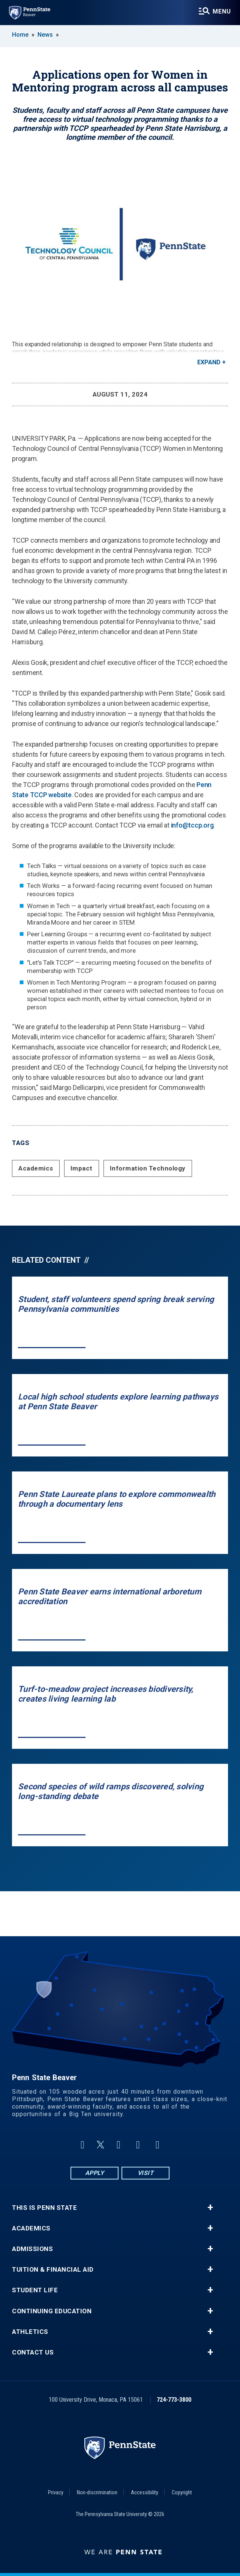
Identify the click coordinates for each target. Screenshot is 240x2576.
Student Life (35, 2290)
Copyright (182, 2492)
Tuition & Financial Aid (53, 2269)
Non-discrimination (97, 2492)
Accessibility (144, 2492)
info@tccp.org (192, 825)
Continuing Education (52, 2311)
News (45, 34)
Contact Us (33, 2352)
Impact (81, 1168)
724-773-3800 (174, 2399)
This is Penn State (44, 2207)
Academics (35, 1168)
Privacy (55, 2492)
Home (20, 34)
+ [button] (210, 2208)
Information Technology (148, 1168)
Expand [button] (208, 362)
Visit (146, 2172)
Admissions (32, 2249)
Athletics (30, 2331)
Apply (94, 2172)
